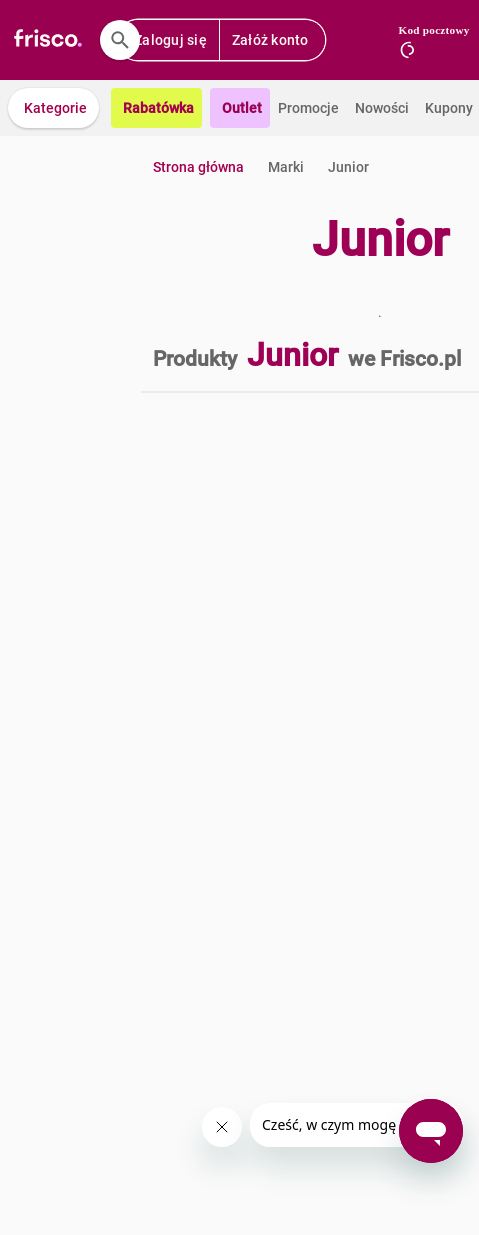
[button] (53, 108)
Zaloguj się (170, 40)
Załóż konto (270, 40)
